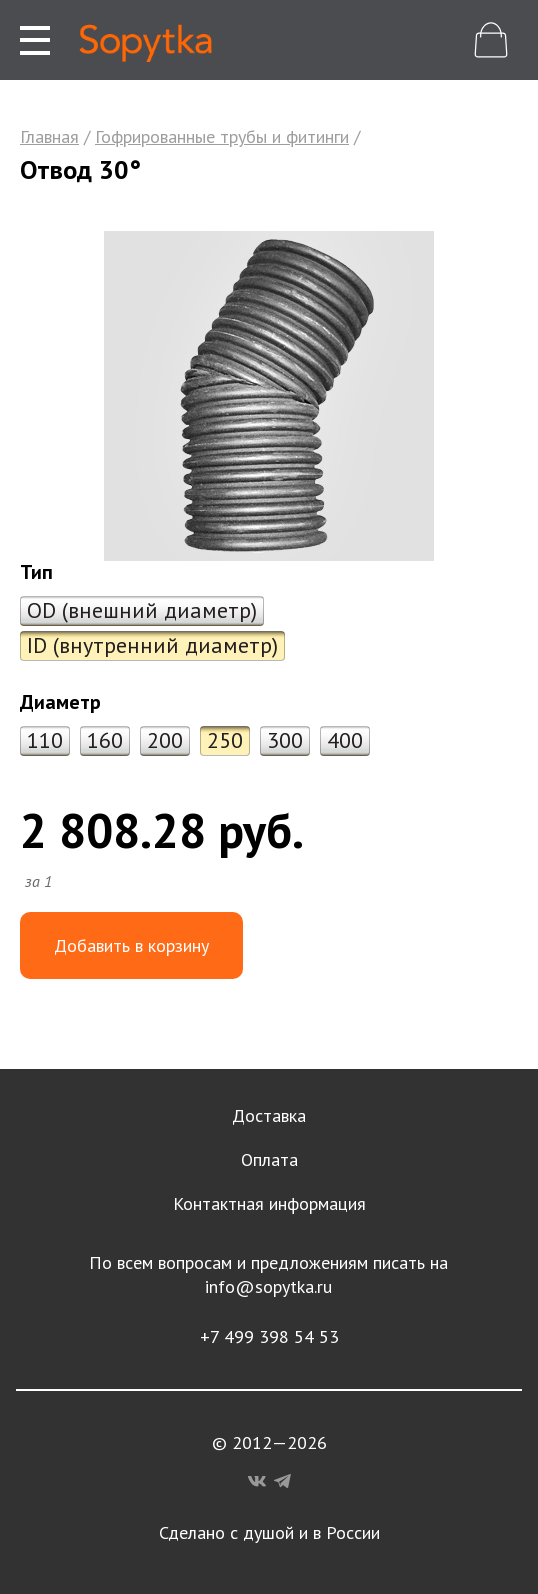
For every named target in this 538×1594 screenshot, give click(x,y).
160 (105, 740)
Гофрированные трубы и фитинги (222, 136)
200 (165, 740)
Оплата (269, 1159)
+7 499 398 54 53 (269, 1336)
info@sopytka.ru (268, 1286)
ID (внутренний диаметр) (152, 645)
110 (45, 740)
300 (285, 740)
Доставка (269, 1115)
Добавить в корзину (131, 945)
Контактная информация (269, 1203)
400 (345, 740)
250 (225, 740)
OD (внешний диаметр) (142, 610)
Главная (49, 136)
